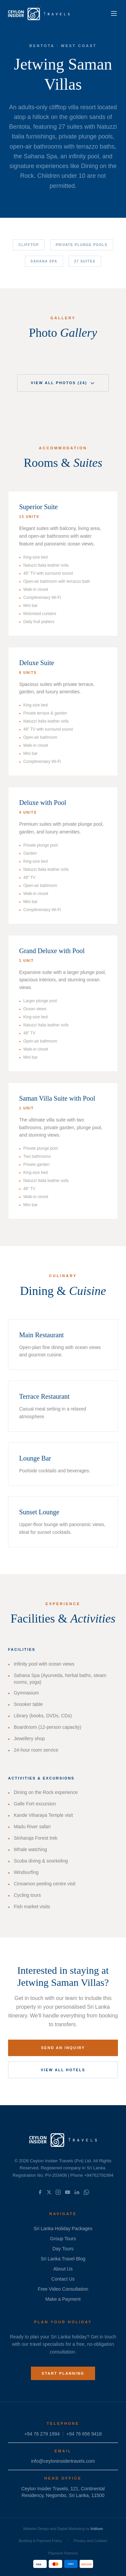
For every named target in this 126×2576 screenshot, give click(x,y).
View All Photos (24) (63, 383)
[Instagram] (58, 2192)
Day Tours (63, 2248)
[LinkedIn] (77, 2192)
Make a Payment (63, 2299)
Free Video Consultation (63, 2289)
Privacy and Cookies (90, 2541)
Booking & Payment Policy (40, 2541)
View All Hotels (63, 2070)
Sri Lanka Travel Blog (63, 2258)
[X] (49, 2192)
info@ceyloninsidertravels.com (63, 2461)
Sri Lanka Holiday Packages (63, 2228)
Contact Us (63, 2279)
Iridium (97, 2529)
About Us (63, 2269)
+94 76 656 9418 (84, 2434)
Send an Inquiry (63, 2048)
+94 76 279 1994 (42, 2434)
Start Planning (63, 2373)
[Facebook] (40, 2192)
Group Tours (63, 2238)
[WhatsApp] (86, 2192)
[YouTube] (67, 2192)
